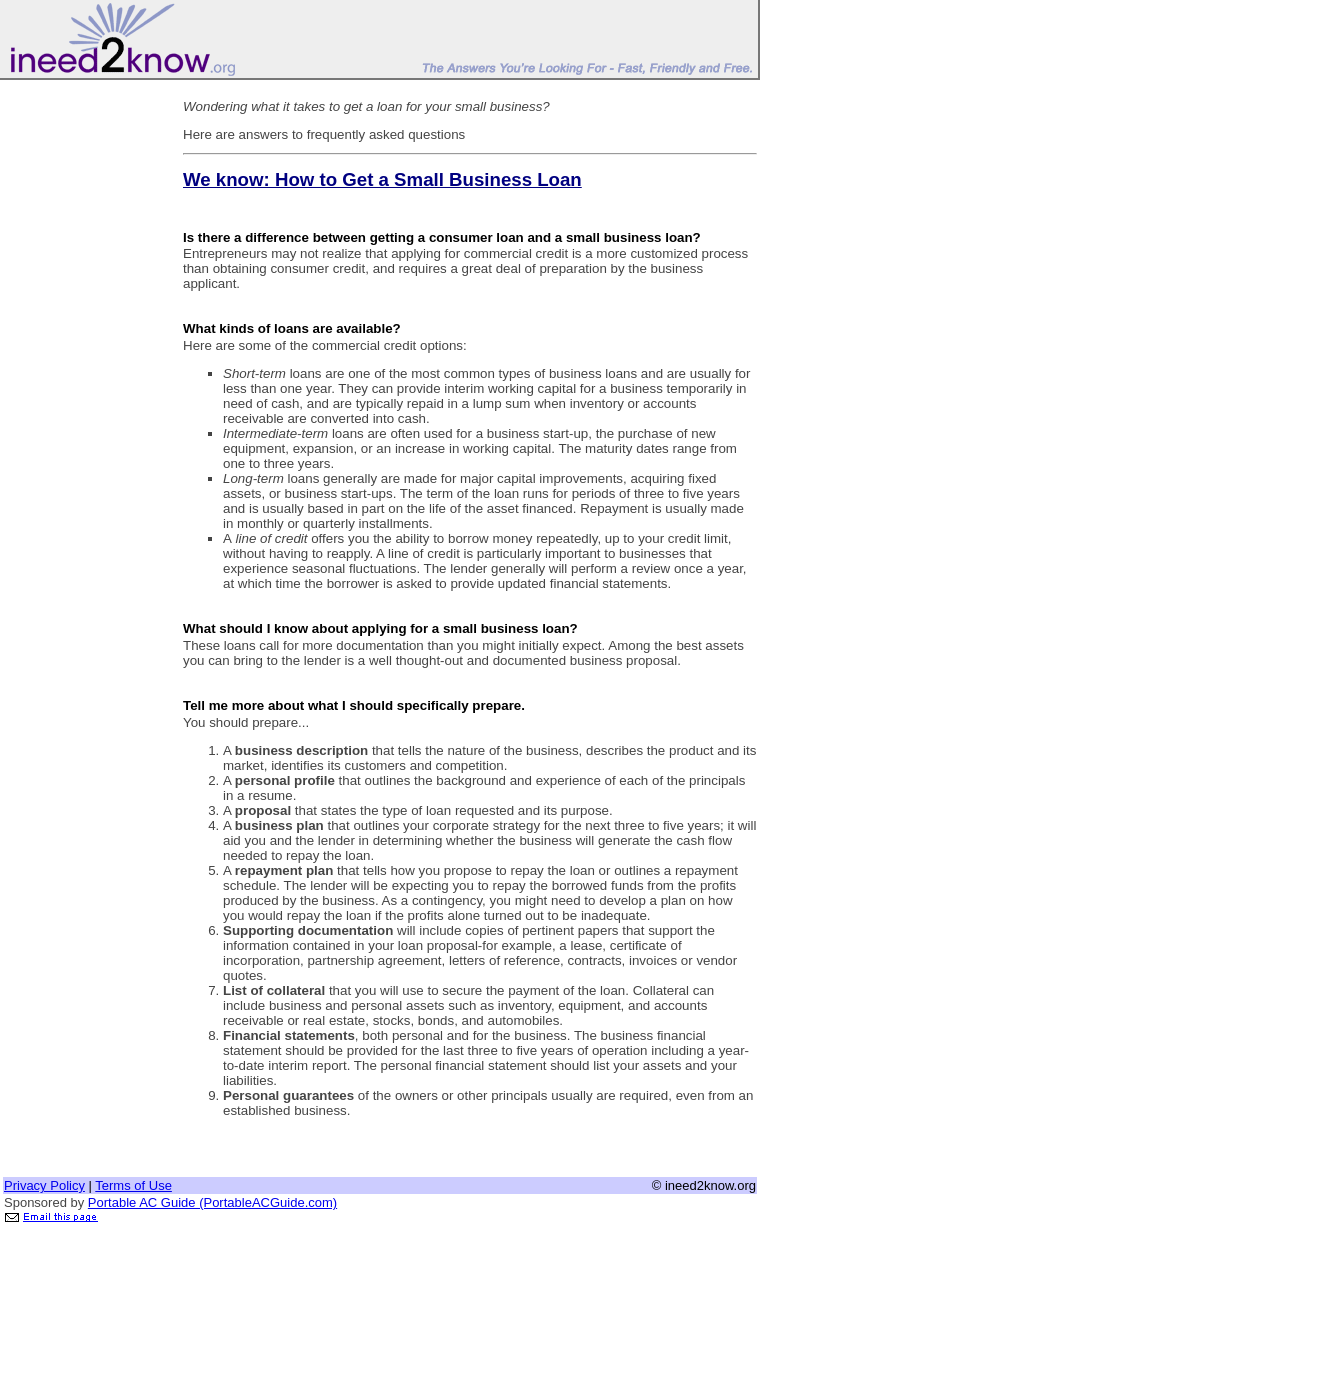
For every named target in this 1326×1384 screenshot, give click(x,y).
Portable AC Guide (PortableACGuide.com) (212, 1202)
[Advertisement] (83, 383)
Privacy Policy (44, 1185)
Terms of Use (133, 1185)
